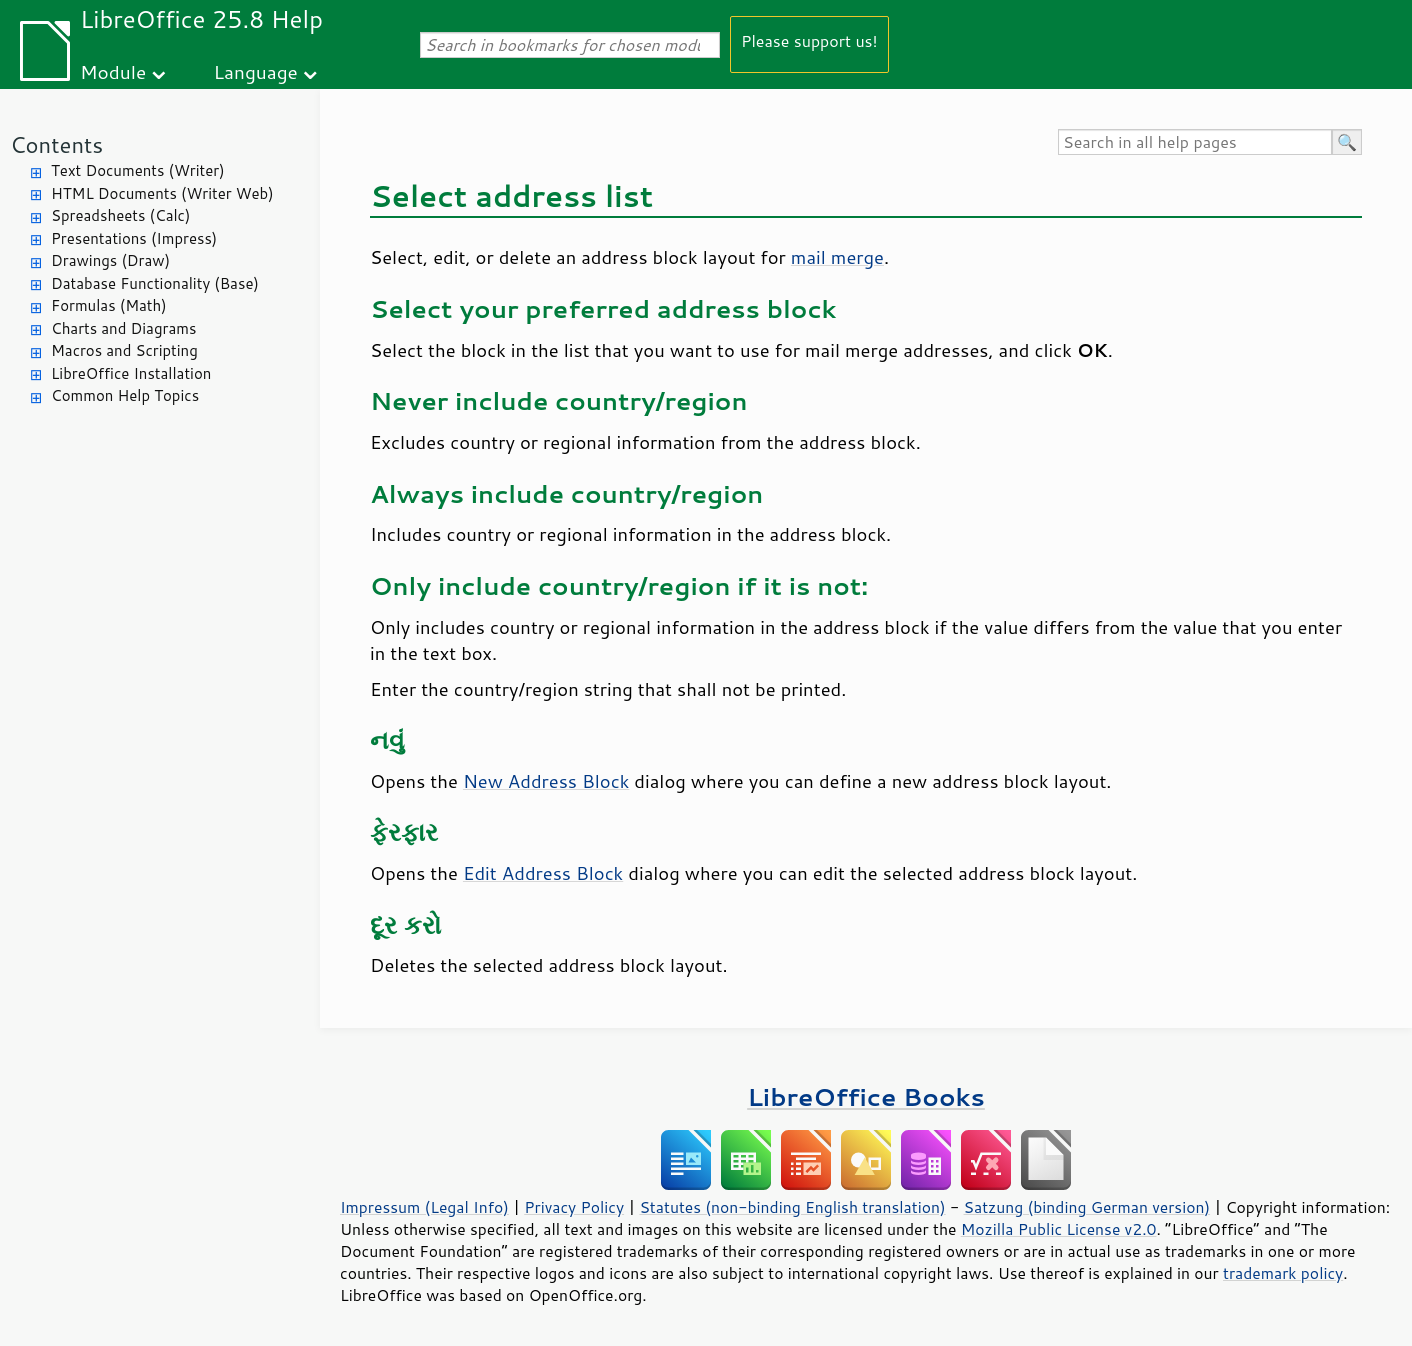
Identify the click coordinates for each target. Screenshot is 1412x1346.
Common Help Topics (125, 395)
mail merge (837, 257)
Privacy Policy (574, 1207)
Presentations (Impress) (134, 238)
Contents (56, 144)
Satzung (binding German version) (1087, 1207)
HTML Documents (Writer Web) (162, 193)
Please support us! (809, 40)
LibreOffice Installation (131, 373)
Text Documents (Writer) (138, 170)
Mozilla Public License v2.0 (1059, 1229)
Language (256, 71)
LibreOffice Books (866, 1096)
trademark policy (1283, 1273)
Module (113, 71)
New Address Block (546, 781)
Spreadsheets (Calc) (120, 215)
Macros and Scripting (124, 350)
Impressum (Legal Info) (424, 1207)
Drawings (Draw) (110, 260)
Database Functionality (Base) (155, 283)
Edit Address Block (543, 873)
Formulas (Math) (109, 305)
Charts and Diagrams (123, 328)
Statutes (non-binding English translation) (792, 1207)
